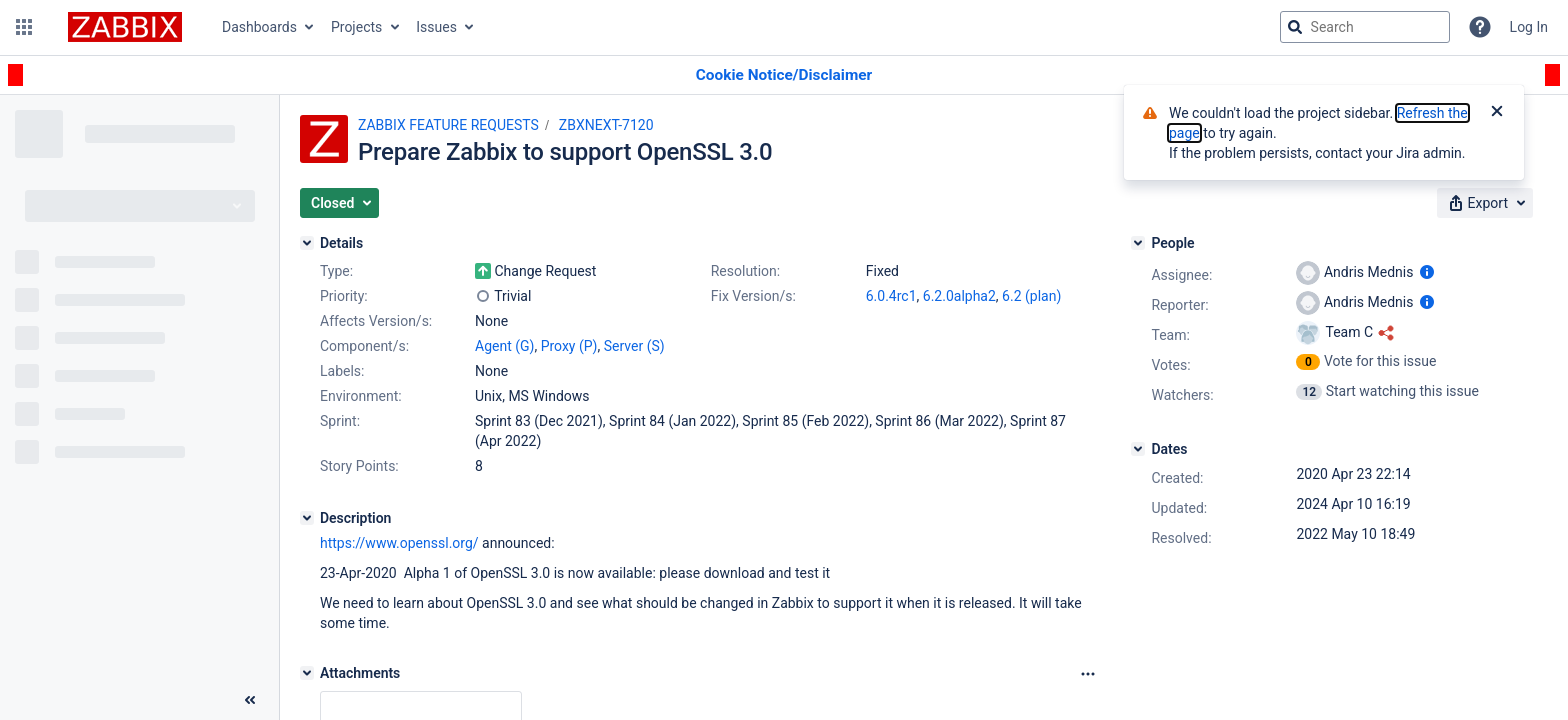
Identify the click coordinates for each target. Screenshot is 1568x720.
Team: (1170, 335)
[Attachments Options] (1088, 674)
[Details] (307, 243)
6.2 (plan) (1031, 296)
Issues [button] (436, 27)
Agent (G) (504, 346)
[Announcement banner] (784, 75)
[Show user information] (1427, 272)
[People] (1138, 243)
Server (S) (634, 346)
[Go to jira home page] (125, 27)
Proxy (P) (569, 346)
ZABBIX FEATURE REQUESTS (448, 125)
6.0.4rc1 (891, 296)
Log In (1529, 27)
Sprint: (340, 421)
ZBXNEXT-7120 (606, 125)
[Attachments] (307, 673)
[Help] (1480, 27)
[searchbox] (1365, 27)
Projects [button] (356, 27)
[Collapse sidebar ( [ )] (250, 700)
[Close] (1497, 113)
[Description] (307, 518)
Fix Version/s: (753, 296)
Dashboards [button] (259, 27)
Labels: (342, 371)
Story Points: (359, 466)
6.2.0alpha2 (959, 296)
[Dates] (1138, 449)
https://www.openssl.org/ (399, 543)
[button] (24, 27)
